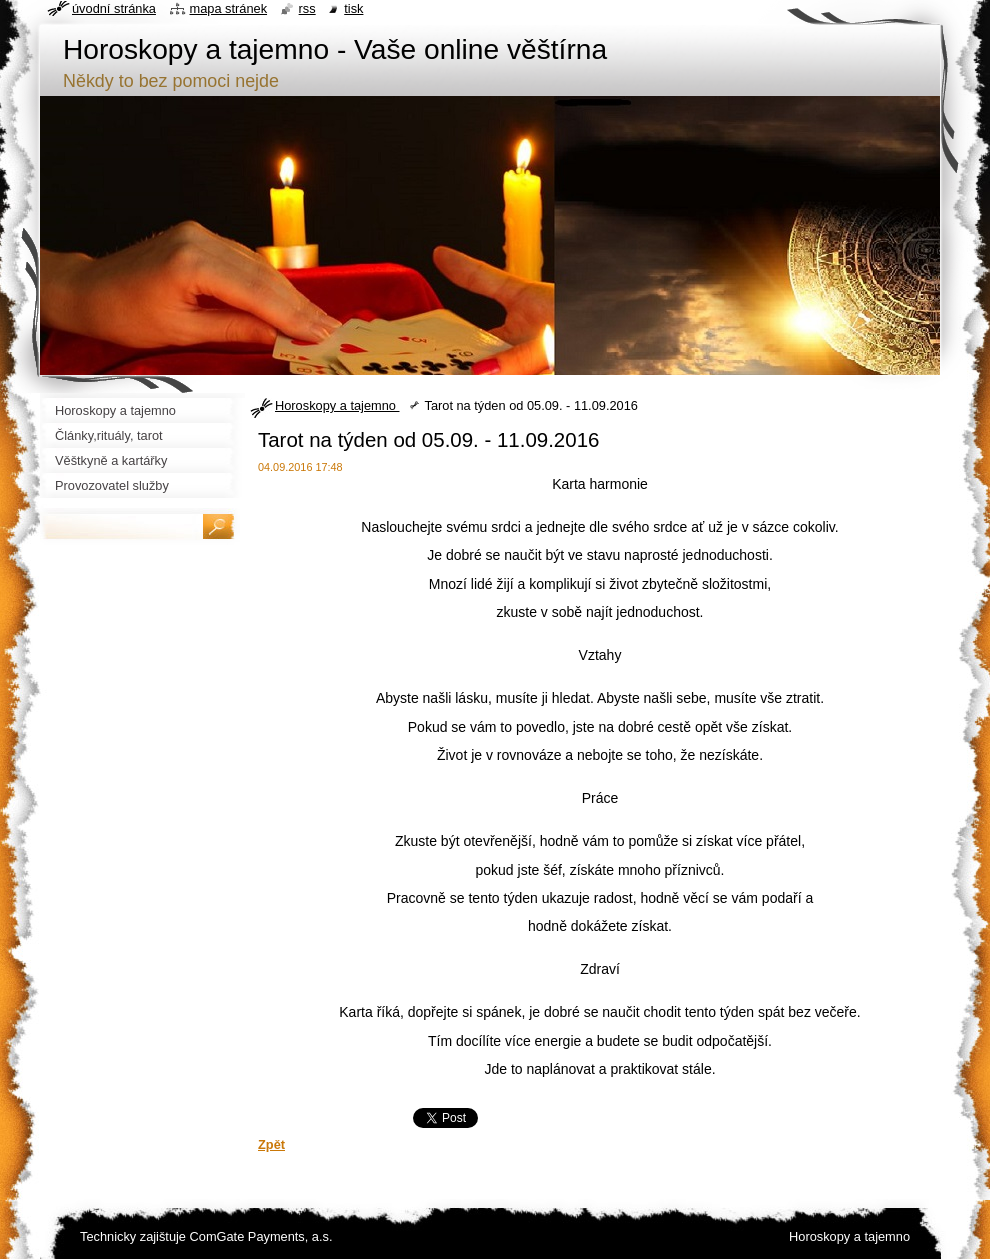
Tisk (353, 8)
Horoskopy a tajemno (337, 405)
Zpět (271, 1144)
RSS (307, 8)
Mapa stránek (229, 8)
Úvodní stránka (114, 8)
